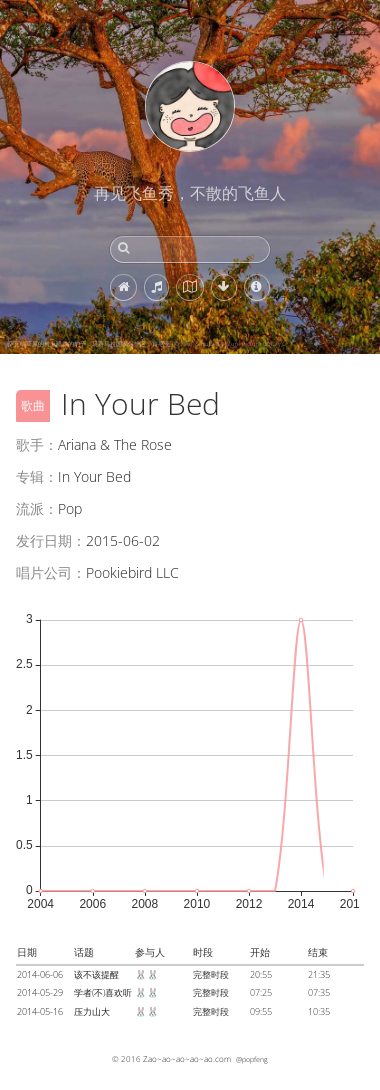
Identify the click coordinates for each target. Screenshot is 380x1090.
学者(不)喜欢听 (103, 992)
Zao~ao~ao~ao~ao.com (187, 1058)
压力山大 (92, 1011)
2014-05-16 (40, 1011)
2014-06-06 (40, 974)
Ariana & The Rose (115, 444)
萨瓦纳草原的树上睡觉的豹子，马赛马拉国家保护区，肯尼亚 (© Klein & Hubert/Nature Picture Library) (145, 344)
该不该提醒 (96, 974)
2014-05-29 (40, 992)
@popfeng (252, 1059)
